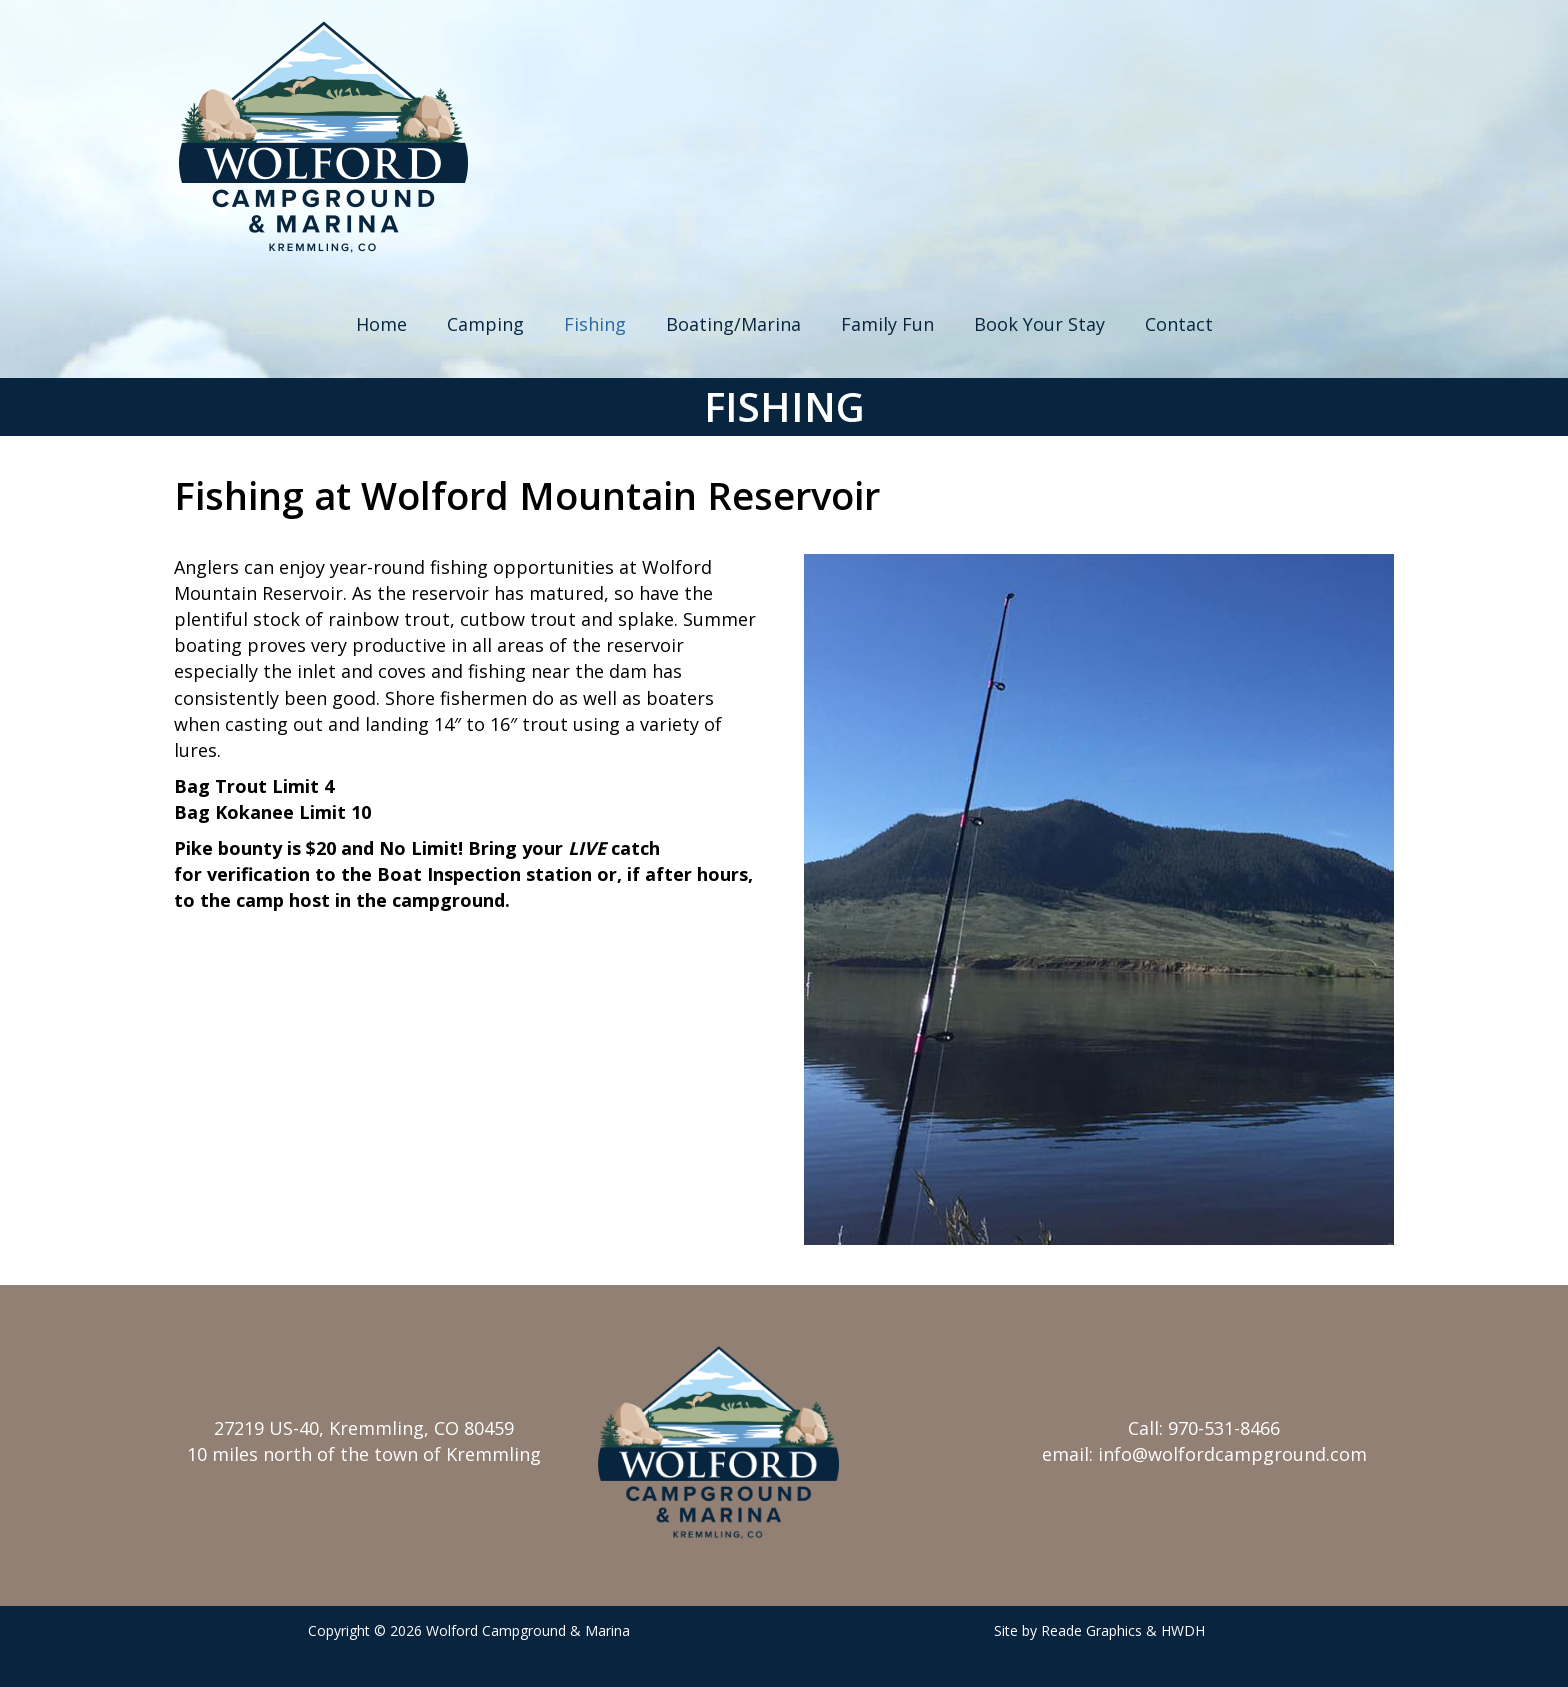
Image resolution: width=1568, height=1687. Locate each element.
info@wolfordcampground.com (1232, 1454)
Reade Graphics (1091, 1630)
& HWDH (1175, 1630)
